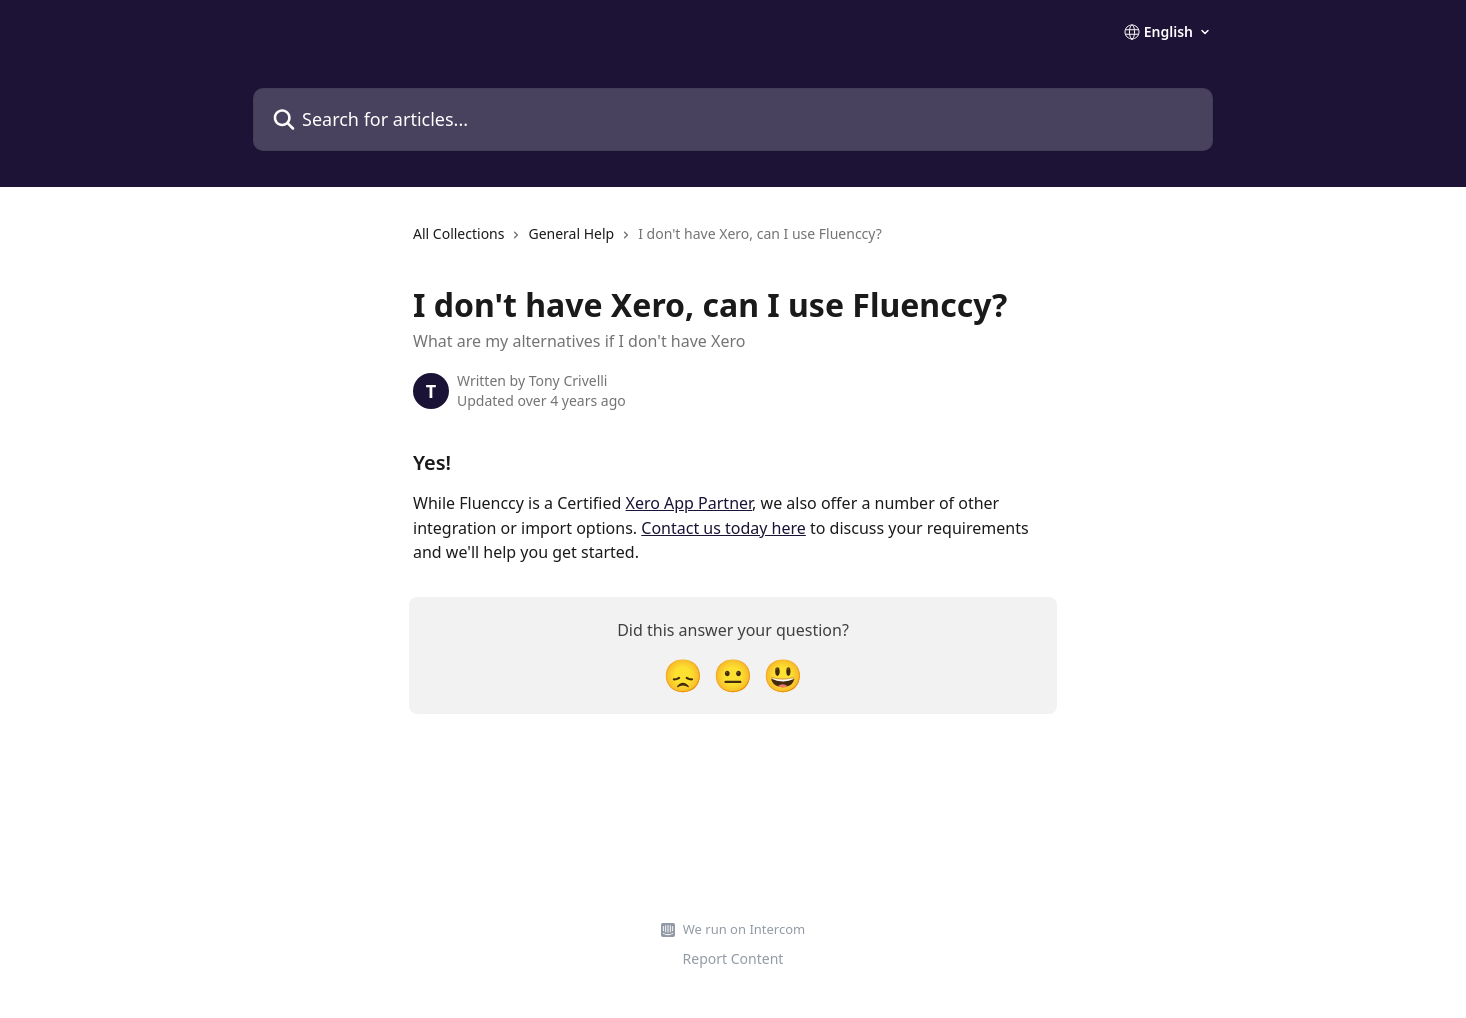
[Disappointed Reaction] (683, 674)
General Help (571, 233)
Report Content (733, 958)
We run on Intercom (744, 929)
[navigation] (647, 242)
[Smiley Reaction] (783, 674)
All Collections (458, 233)
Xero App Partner (689, 503)
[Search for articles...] (733, 119)
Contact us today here (723, 528)
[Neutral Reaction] (733, 674)
